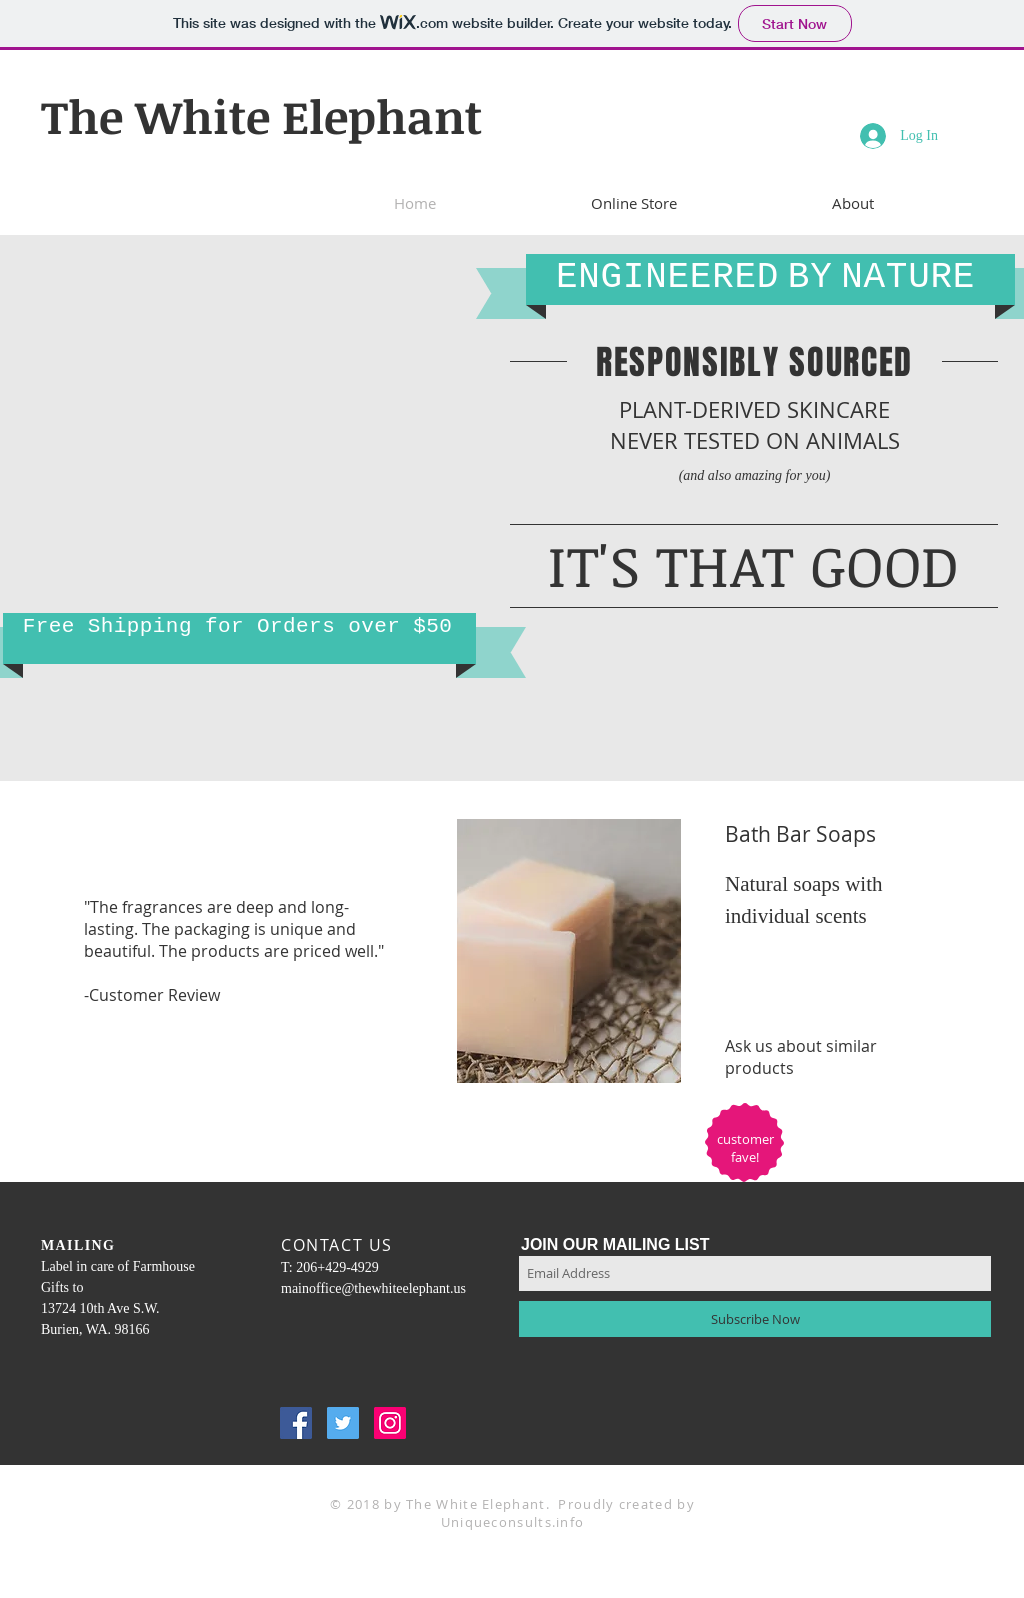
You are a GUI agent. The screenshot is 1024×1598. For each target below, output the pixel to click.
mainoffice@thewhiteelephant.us (373, 1288)
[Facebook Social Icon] (296, 1423)
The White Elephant (261, 116)
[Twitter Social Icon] (343, 1423)
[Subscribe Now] (755, 1319)
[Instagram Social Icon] (390, 1423)
